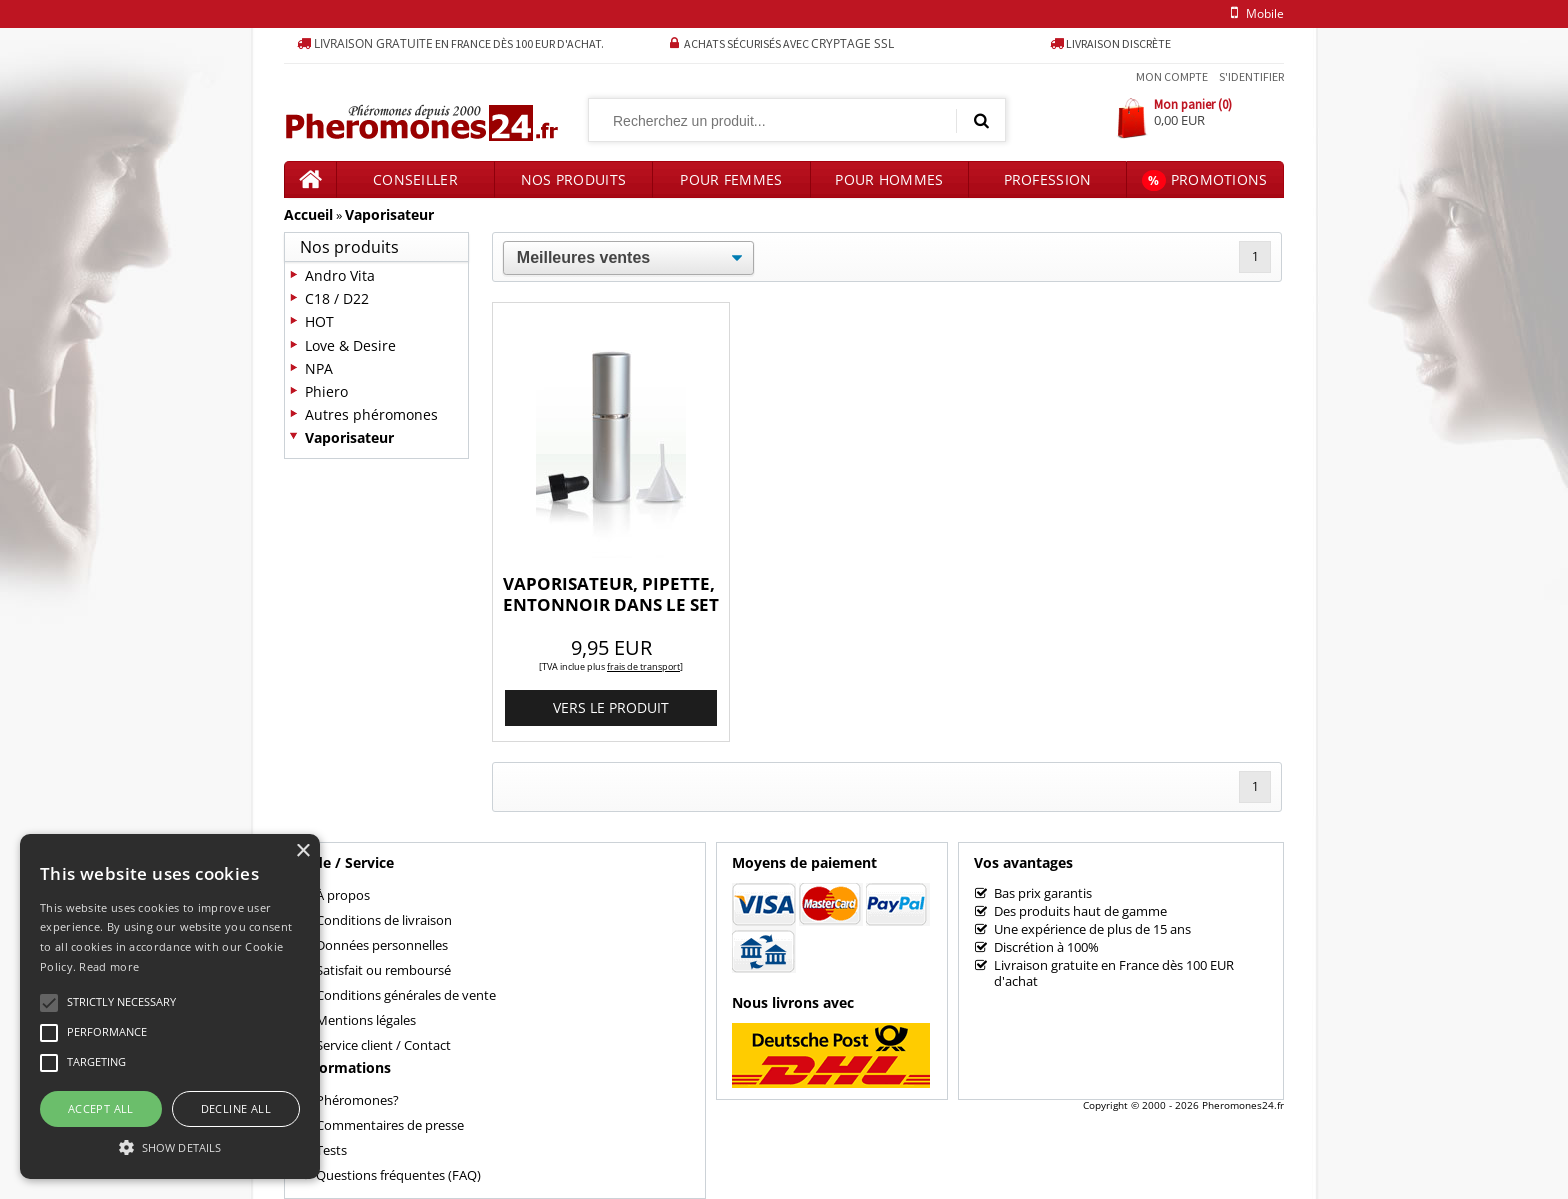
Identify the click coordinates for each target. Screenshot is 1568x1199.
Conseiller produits (415, 184)
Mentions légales (366, 1020)
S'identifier (1251, 76)
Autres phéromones (371, 414)
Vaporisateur (389, 214)
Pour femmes (731, 179)
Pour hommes (889, 179)
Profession (1048, 179)
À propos (343, 895)
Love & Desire (350, 345)
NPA (319, 368)
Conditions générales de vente (406, 995)
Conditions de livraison (384, 920)
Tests (331, 1150)
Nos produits (574, 179)
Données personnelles (382, 945)
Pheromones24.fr (1243, 1105)
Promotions (1204, 180)
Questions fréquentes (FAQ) (398, 1175)
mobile (1254, 13)
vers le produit (611, 707)
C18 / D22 (337, 298)
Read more (109, 966)
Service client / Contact (383, 1045)
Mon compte (1172, 76)
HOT (319, 321)
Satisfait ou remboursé (383, 970)
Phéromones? (357, 1100)
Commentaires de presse (390, 1125)
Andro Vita (340, 275)
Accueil (308, 214)
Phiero (326, 391)
